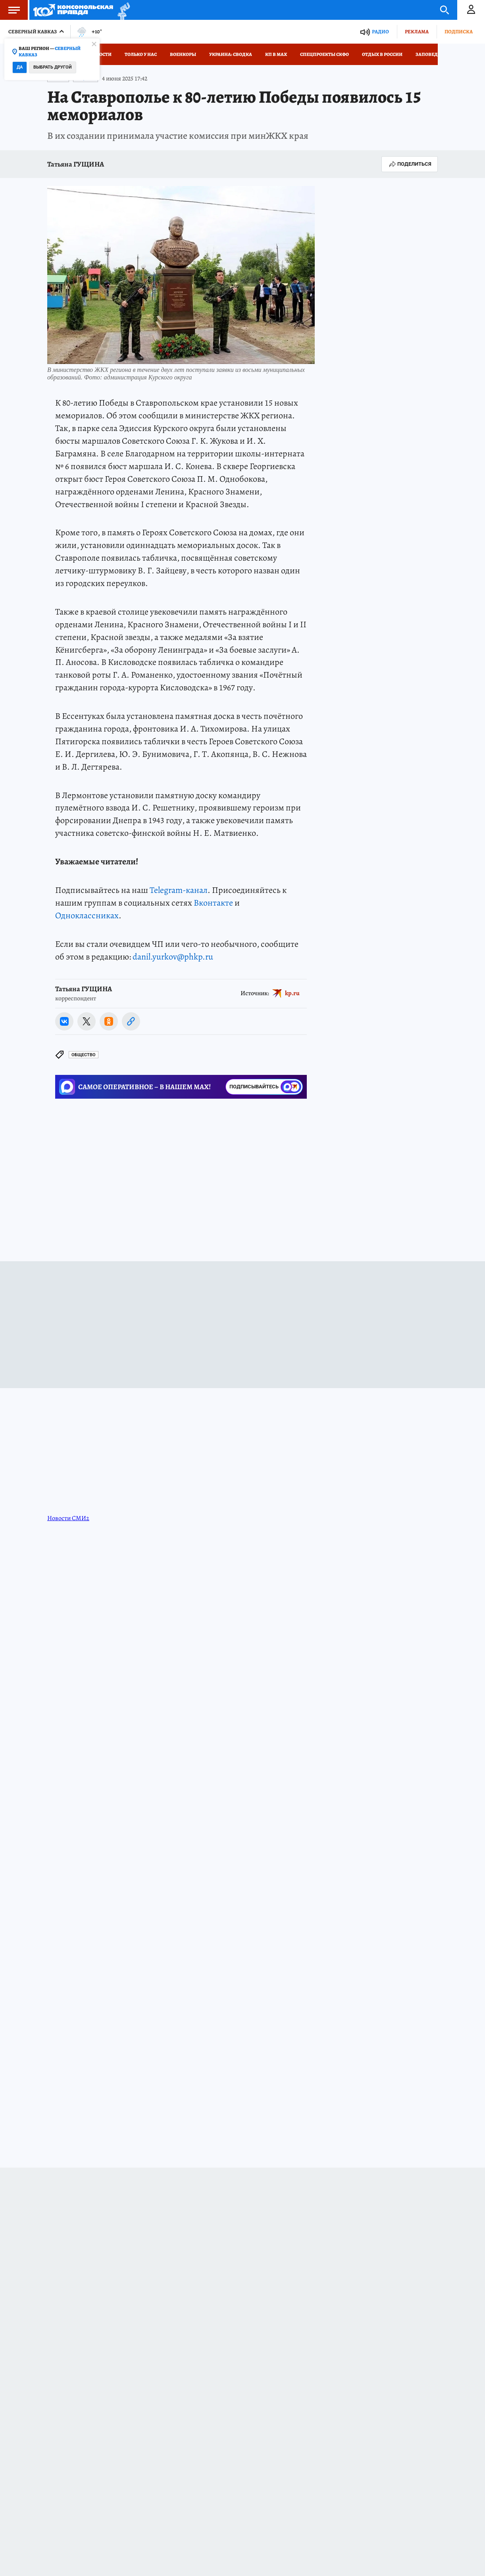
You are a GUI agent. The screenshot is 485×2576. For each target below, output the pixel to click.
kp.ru (292, 993)
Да (20, 67)
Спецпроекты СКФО (324, 54)
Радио (380, 31)
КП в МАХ (276, 54)
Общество (83, 1054)
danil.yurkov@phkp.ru (173, 957)
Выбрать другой (52, 67)
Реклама (417, 31)
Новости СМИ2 (68, 1518)
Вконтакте (213, 903)
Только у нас (141, 54)
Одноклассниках (87, 915)
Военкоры (183, 54)
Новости (100, 54)
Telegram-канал (179, 890)
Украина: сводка (230, 54)
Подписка (459, 31)
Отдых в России (382, 54)
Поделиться (409, 164)
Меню (10, 9)
